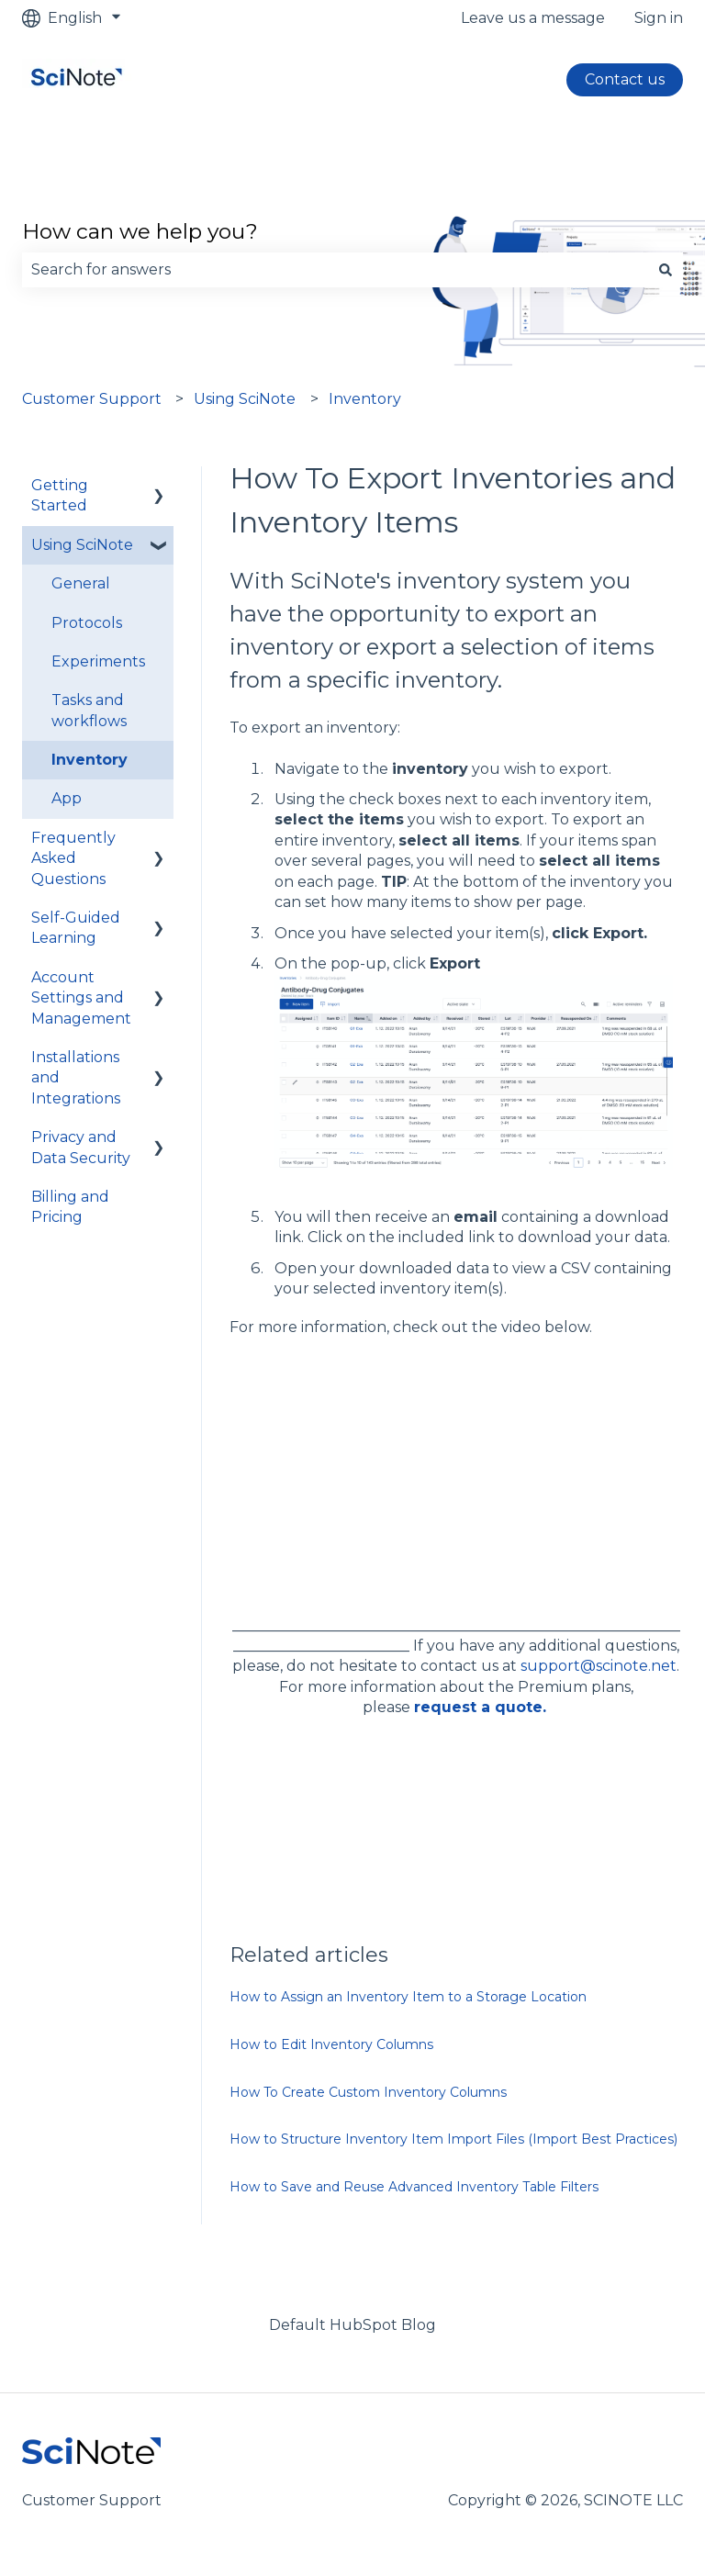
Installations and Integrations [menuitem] (75, 1077)
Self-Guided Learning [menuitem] (75, 927)
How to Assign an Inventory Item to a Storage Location (408, 1996)
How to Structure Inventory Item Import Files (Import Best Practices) (453, 2139)
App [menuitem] (66, 798)
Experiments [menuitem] (98, 661)
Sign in (658, 18)
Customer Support (92, 399)
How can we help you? (140, 231)
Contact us (625, 79)
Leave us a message (533, 18)
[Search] (665, 269)
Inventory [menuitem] (89, 759)
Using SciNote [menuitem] (82, 545)
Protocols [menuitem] (86, 623)
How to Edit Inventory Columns (331, 2044)
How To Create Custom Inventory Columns (368, 2092)
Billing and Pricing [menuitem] (70, 1207)
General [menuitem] (80, 583)
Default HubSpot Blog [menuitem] (352, 2325)
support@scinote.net (598, 1665)
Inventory (365, 399)
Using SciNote (245, 399)
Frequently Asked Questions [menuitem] (73, 858)
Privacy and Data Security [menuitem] (80, 1147)
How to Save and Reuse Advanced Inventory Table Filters (414, 2186)
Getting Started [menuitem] (59, 495)
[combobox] (335, 269)
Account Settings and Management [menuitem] (81, 998)
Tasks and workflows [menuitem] (89, 710)
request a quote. (480, 1707)
